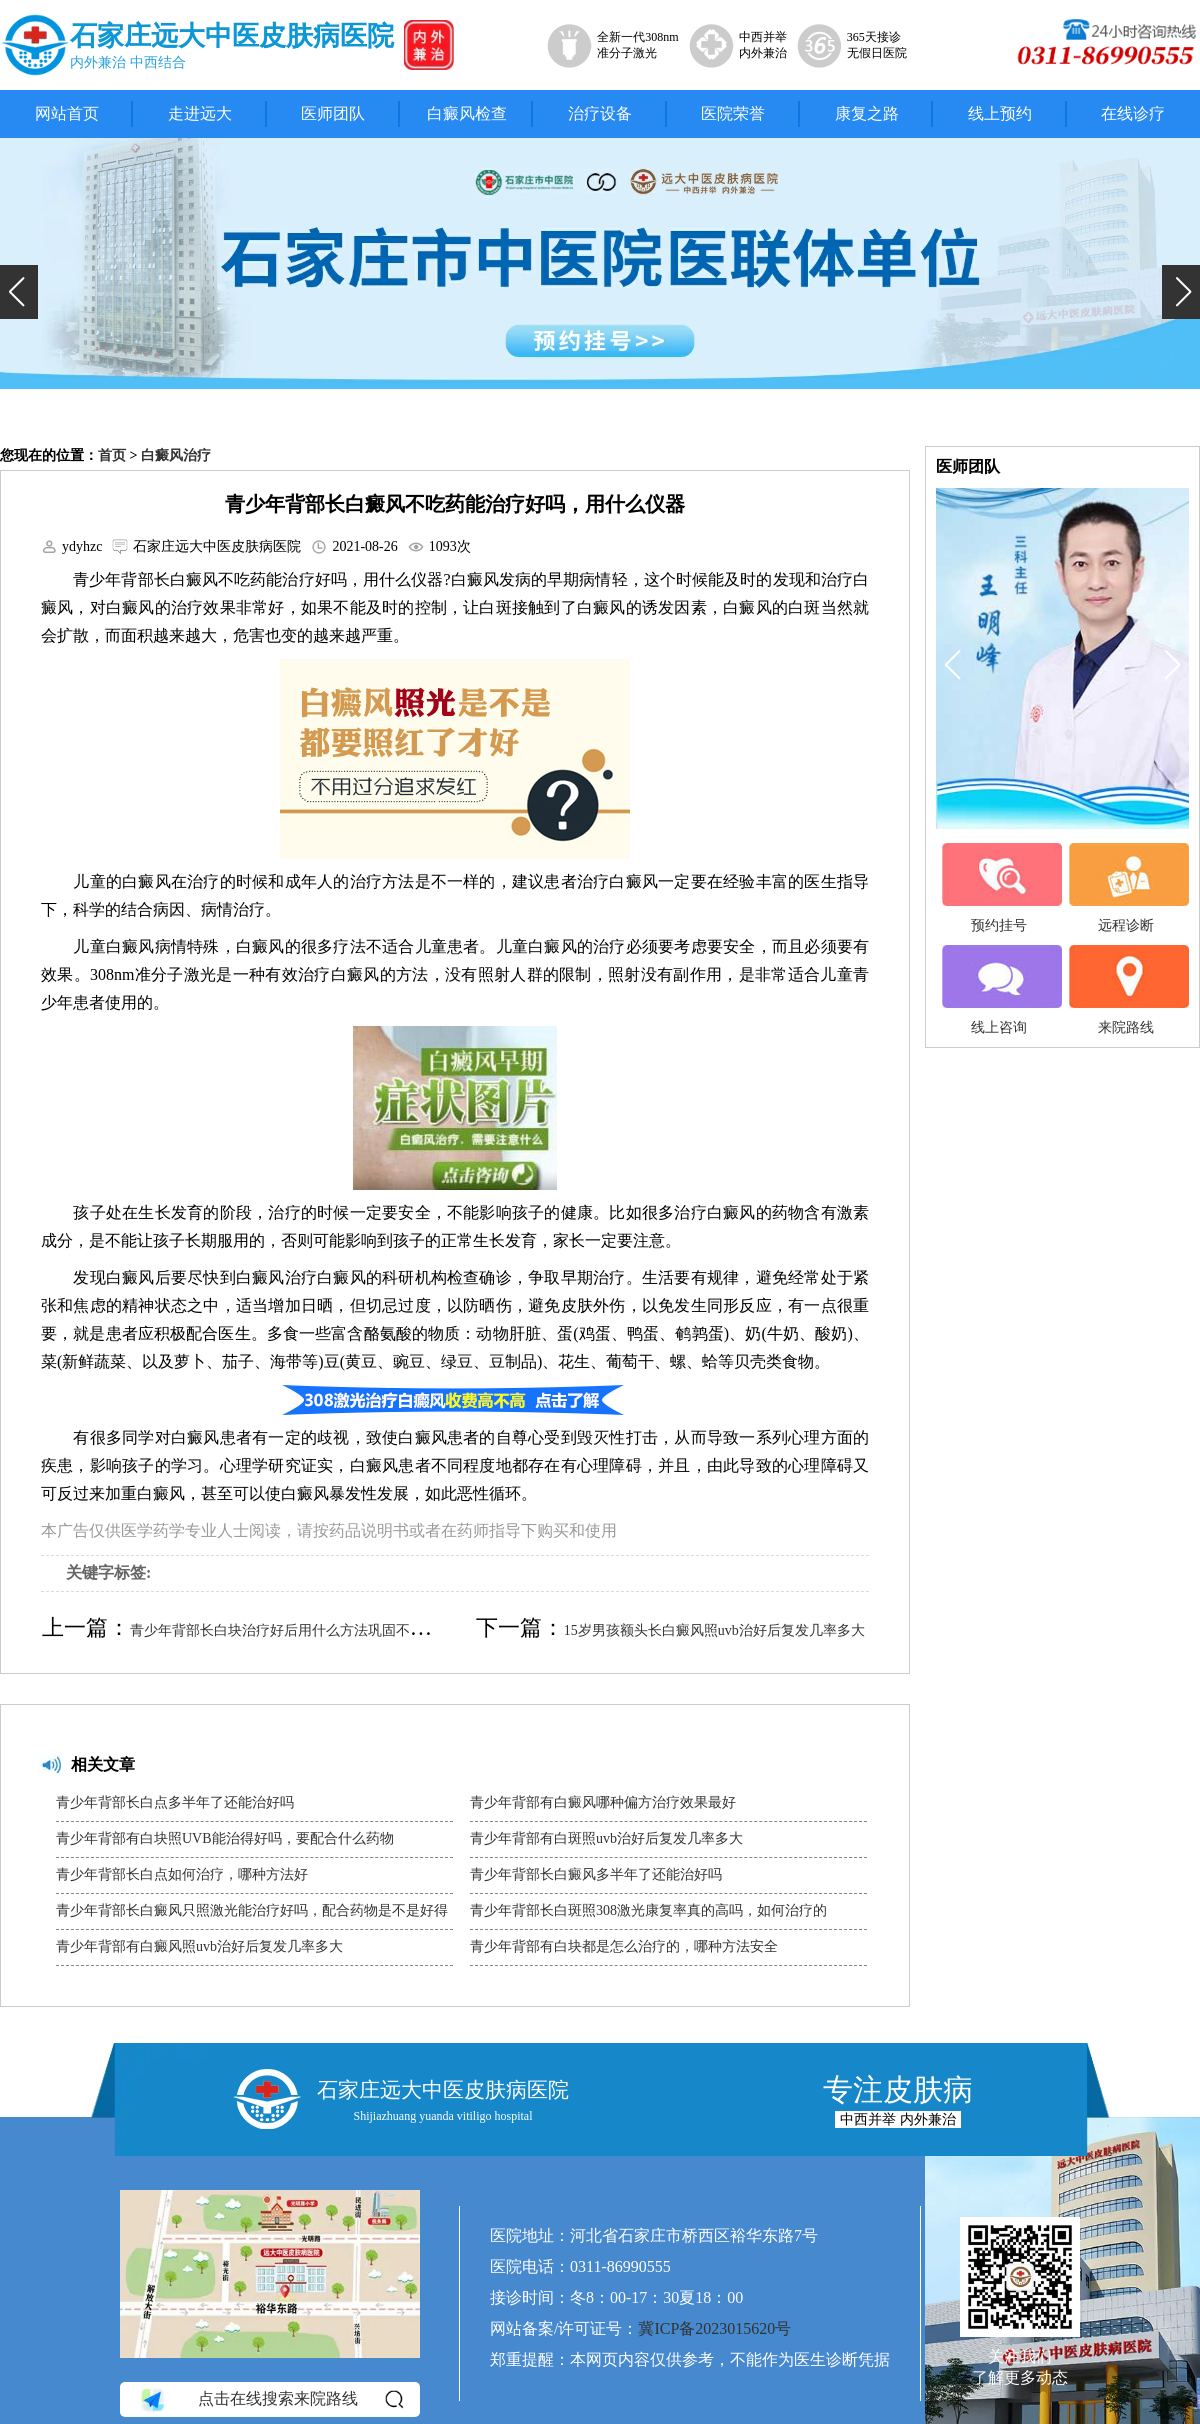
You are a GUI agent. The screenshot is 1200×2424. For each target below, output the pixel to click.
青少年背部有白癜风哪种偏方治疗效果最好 (603, 1802)
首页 (112, 455)
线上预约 (1000, 113)
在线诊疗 (1133, 113)
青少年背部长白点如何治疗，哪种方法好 (182, 1874)
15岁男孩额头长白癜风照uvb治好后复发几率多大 (714, 1630)
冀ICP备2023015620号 (714, 2328)
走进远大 (200, 113)
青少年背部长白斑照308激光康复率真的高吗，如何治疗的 (648, 1910)
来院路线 (1126, 990)
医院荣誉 (733, 113)
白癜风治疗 (176, 455)
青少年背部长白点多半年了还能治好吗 (175, 1802)
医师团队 (333, 113)
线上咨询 (999, 990)
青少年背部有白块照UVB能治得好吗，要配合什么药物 (225, 1838)
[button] (19, 292)
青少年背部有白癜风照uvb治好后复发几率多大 (199, 1946)
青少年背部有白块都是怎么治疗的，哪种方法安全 (624, 1946)
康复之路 (867, 113)
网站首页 (67, 113)
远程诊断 (1126, 888)
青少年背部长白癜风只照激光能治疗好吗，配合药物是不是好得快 (252, 1916)
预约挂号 (999, 888)
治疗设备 (600, 113)
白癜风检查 (467, 113)
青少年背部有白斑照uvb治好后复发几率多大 (606, 1838)
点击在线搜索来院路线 (270, 2399)
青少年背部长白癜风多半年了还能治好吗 (596, 1874)
